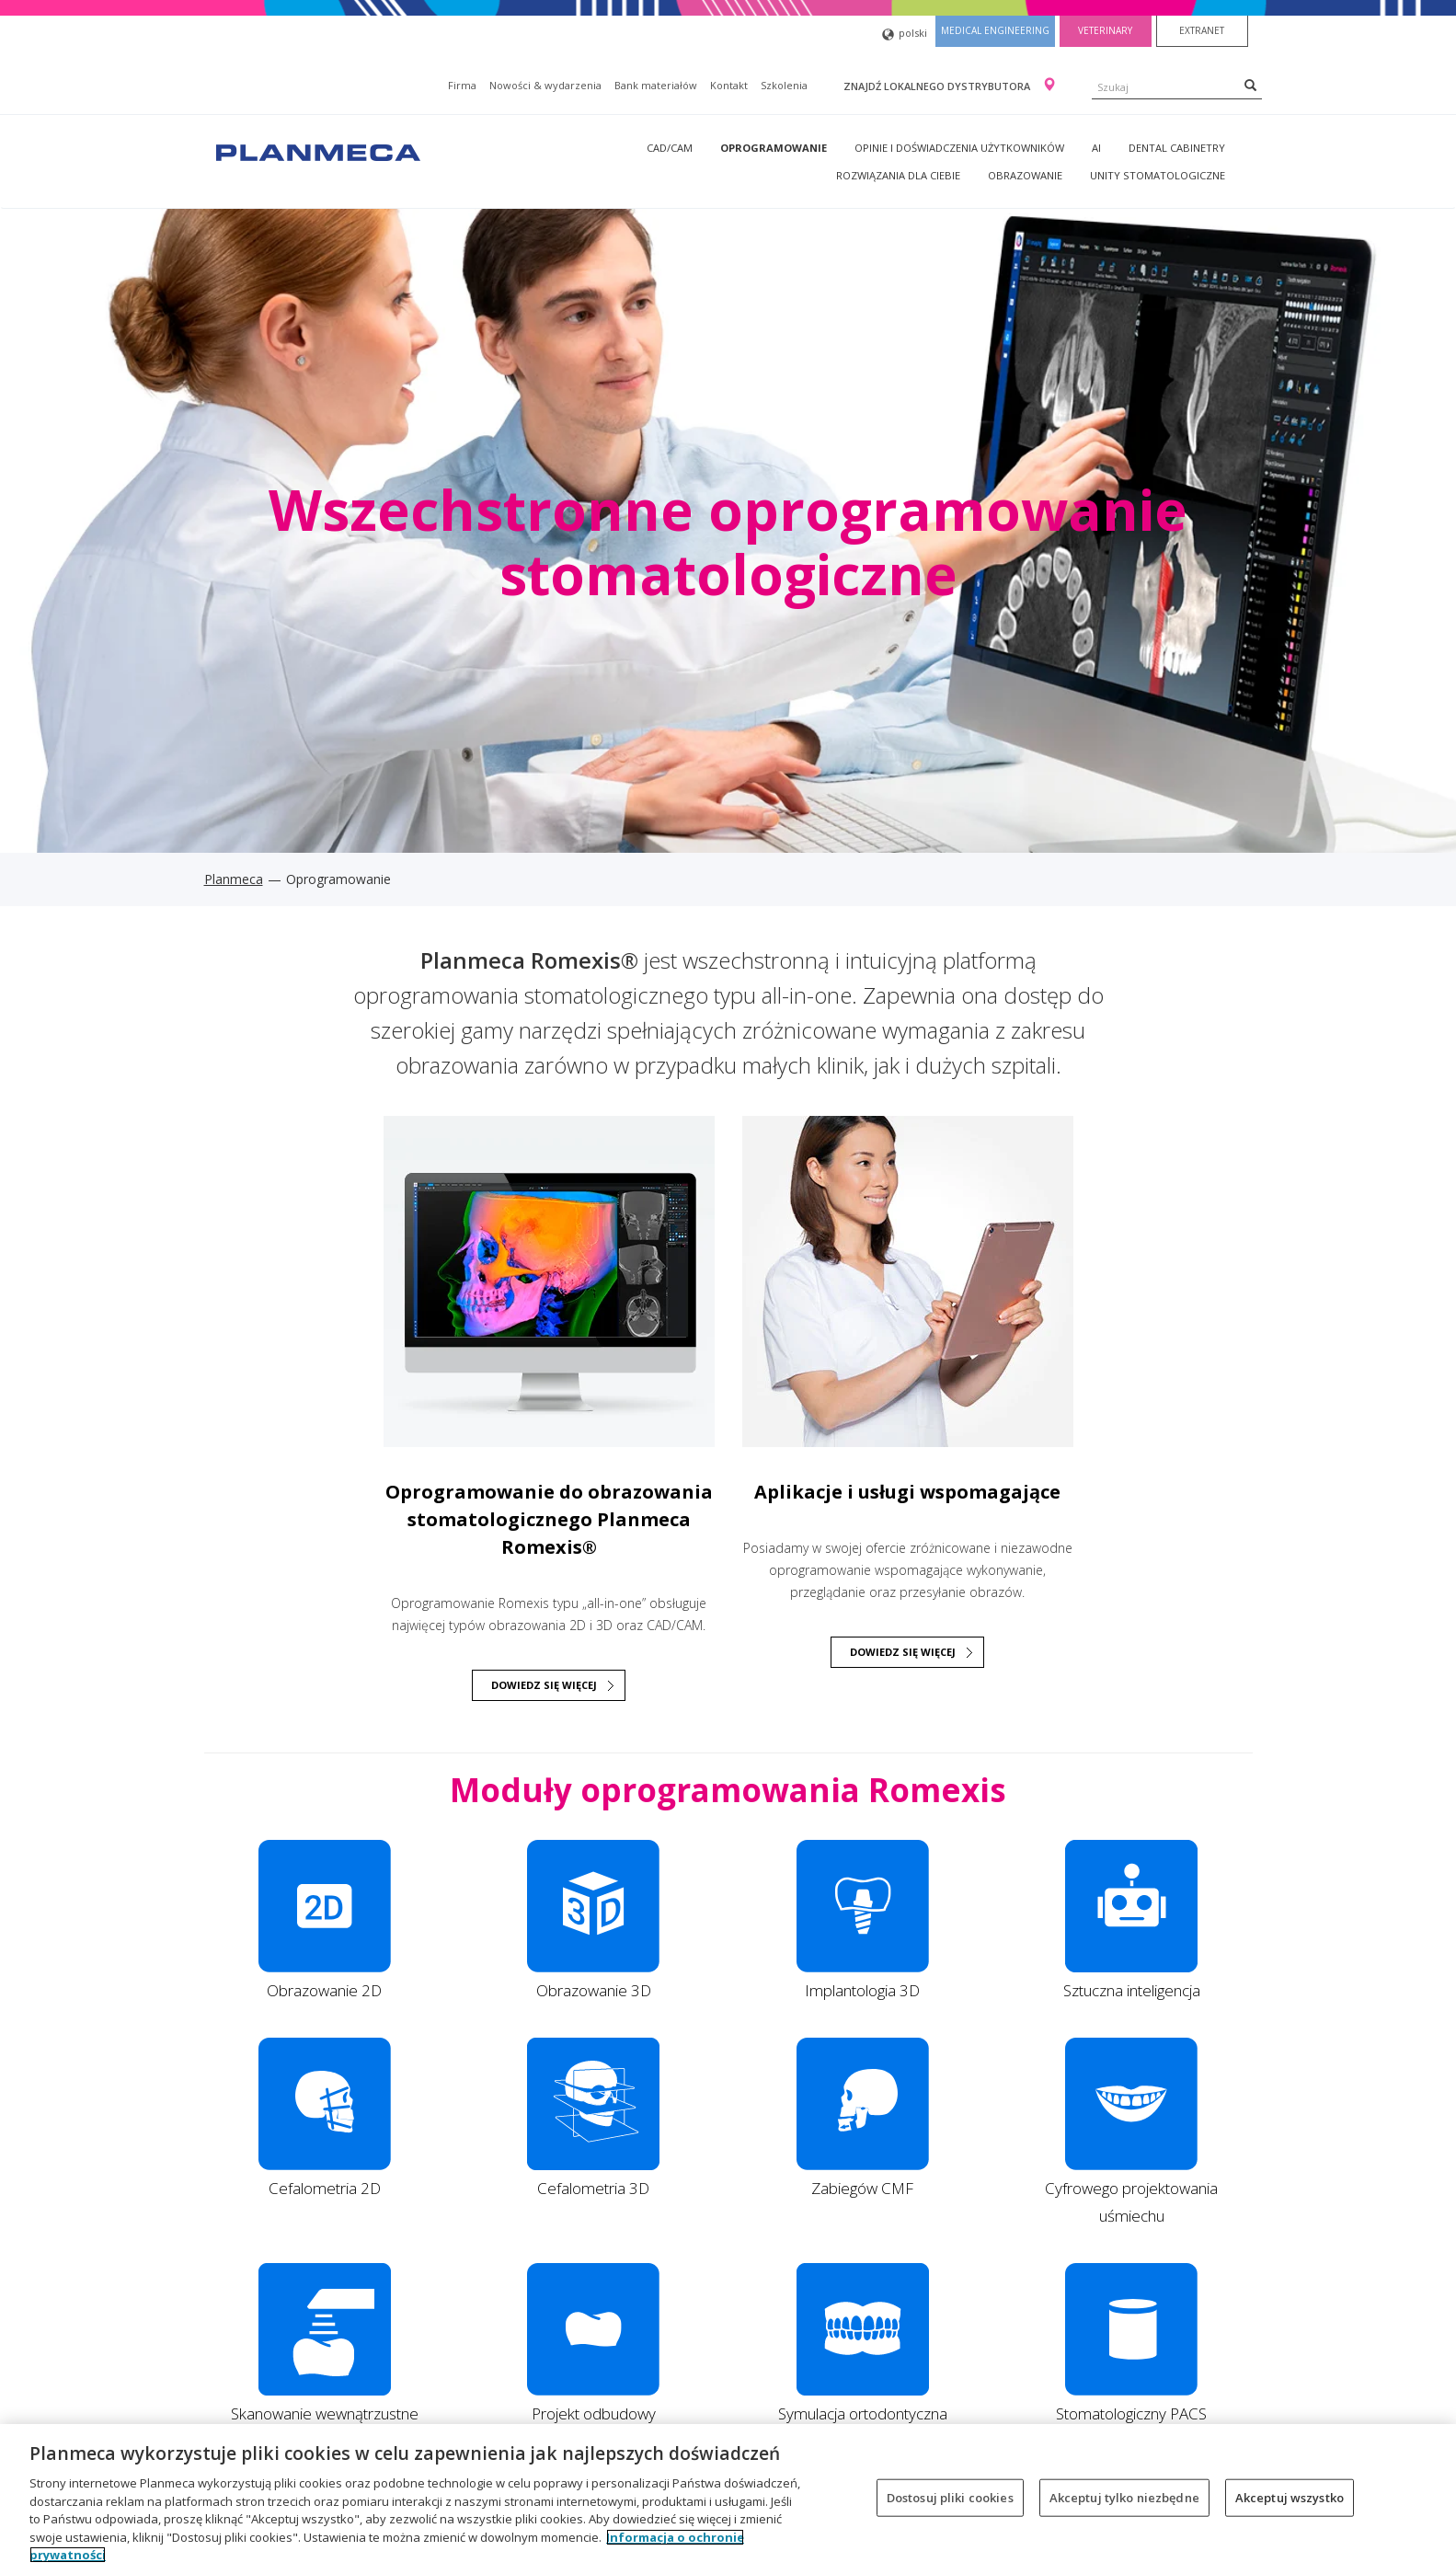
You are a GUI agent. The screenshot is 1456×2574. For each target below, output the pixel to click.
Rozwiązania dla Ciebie (898, 175)
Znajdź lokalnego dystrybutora (938, 86)
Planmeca (233, 879)
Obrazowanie (1025, 175)
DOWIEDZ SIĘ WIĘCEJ (544, 1685)
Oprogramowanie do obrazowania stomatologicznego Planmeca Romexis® (549, 1519)
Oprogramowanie (773, 148)
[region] (728, 2499)
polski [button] (904, 34)
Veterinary (1105, 30)
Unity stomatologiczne (1157, 175)
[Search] (1250, 85)
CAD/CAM (670, 148)
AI (1096, 148)
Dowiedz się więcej (903, 1652)
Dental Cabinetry (1177, 148)
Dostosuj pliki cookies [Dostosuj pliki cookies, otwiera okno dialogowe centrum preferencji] (950, 2496)
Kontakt (729, 85)
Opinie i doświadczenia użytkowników (959, 148)
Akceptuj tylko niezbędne (1124, 2496)
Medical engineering (995, 30)
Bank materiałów (655, 85)
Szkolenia (784, 85)
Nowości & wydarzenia (545, 85)
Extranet (1201, 30)
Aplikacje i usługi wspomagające (907, 1491)
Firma (462, 85)
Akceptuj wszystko (1289, 2496)
